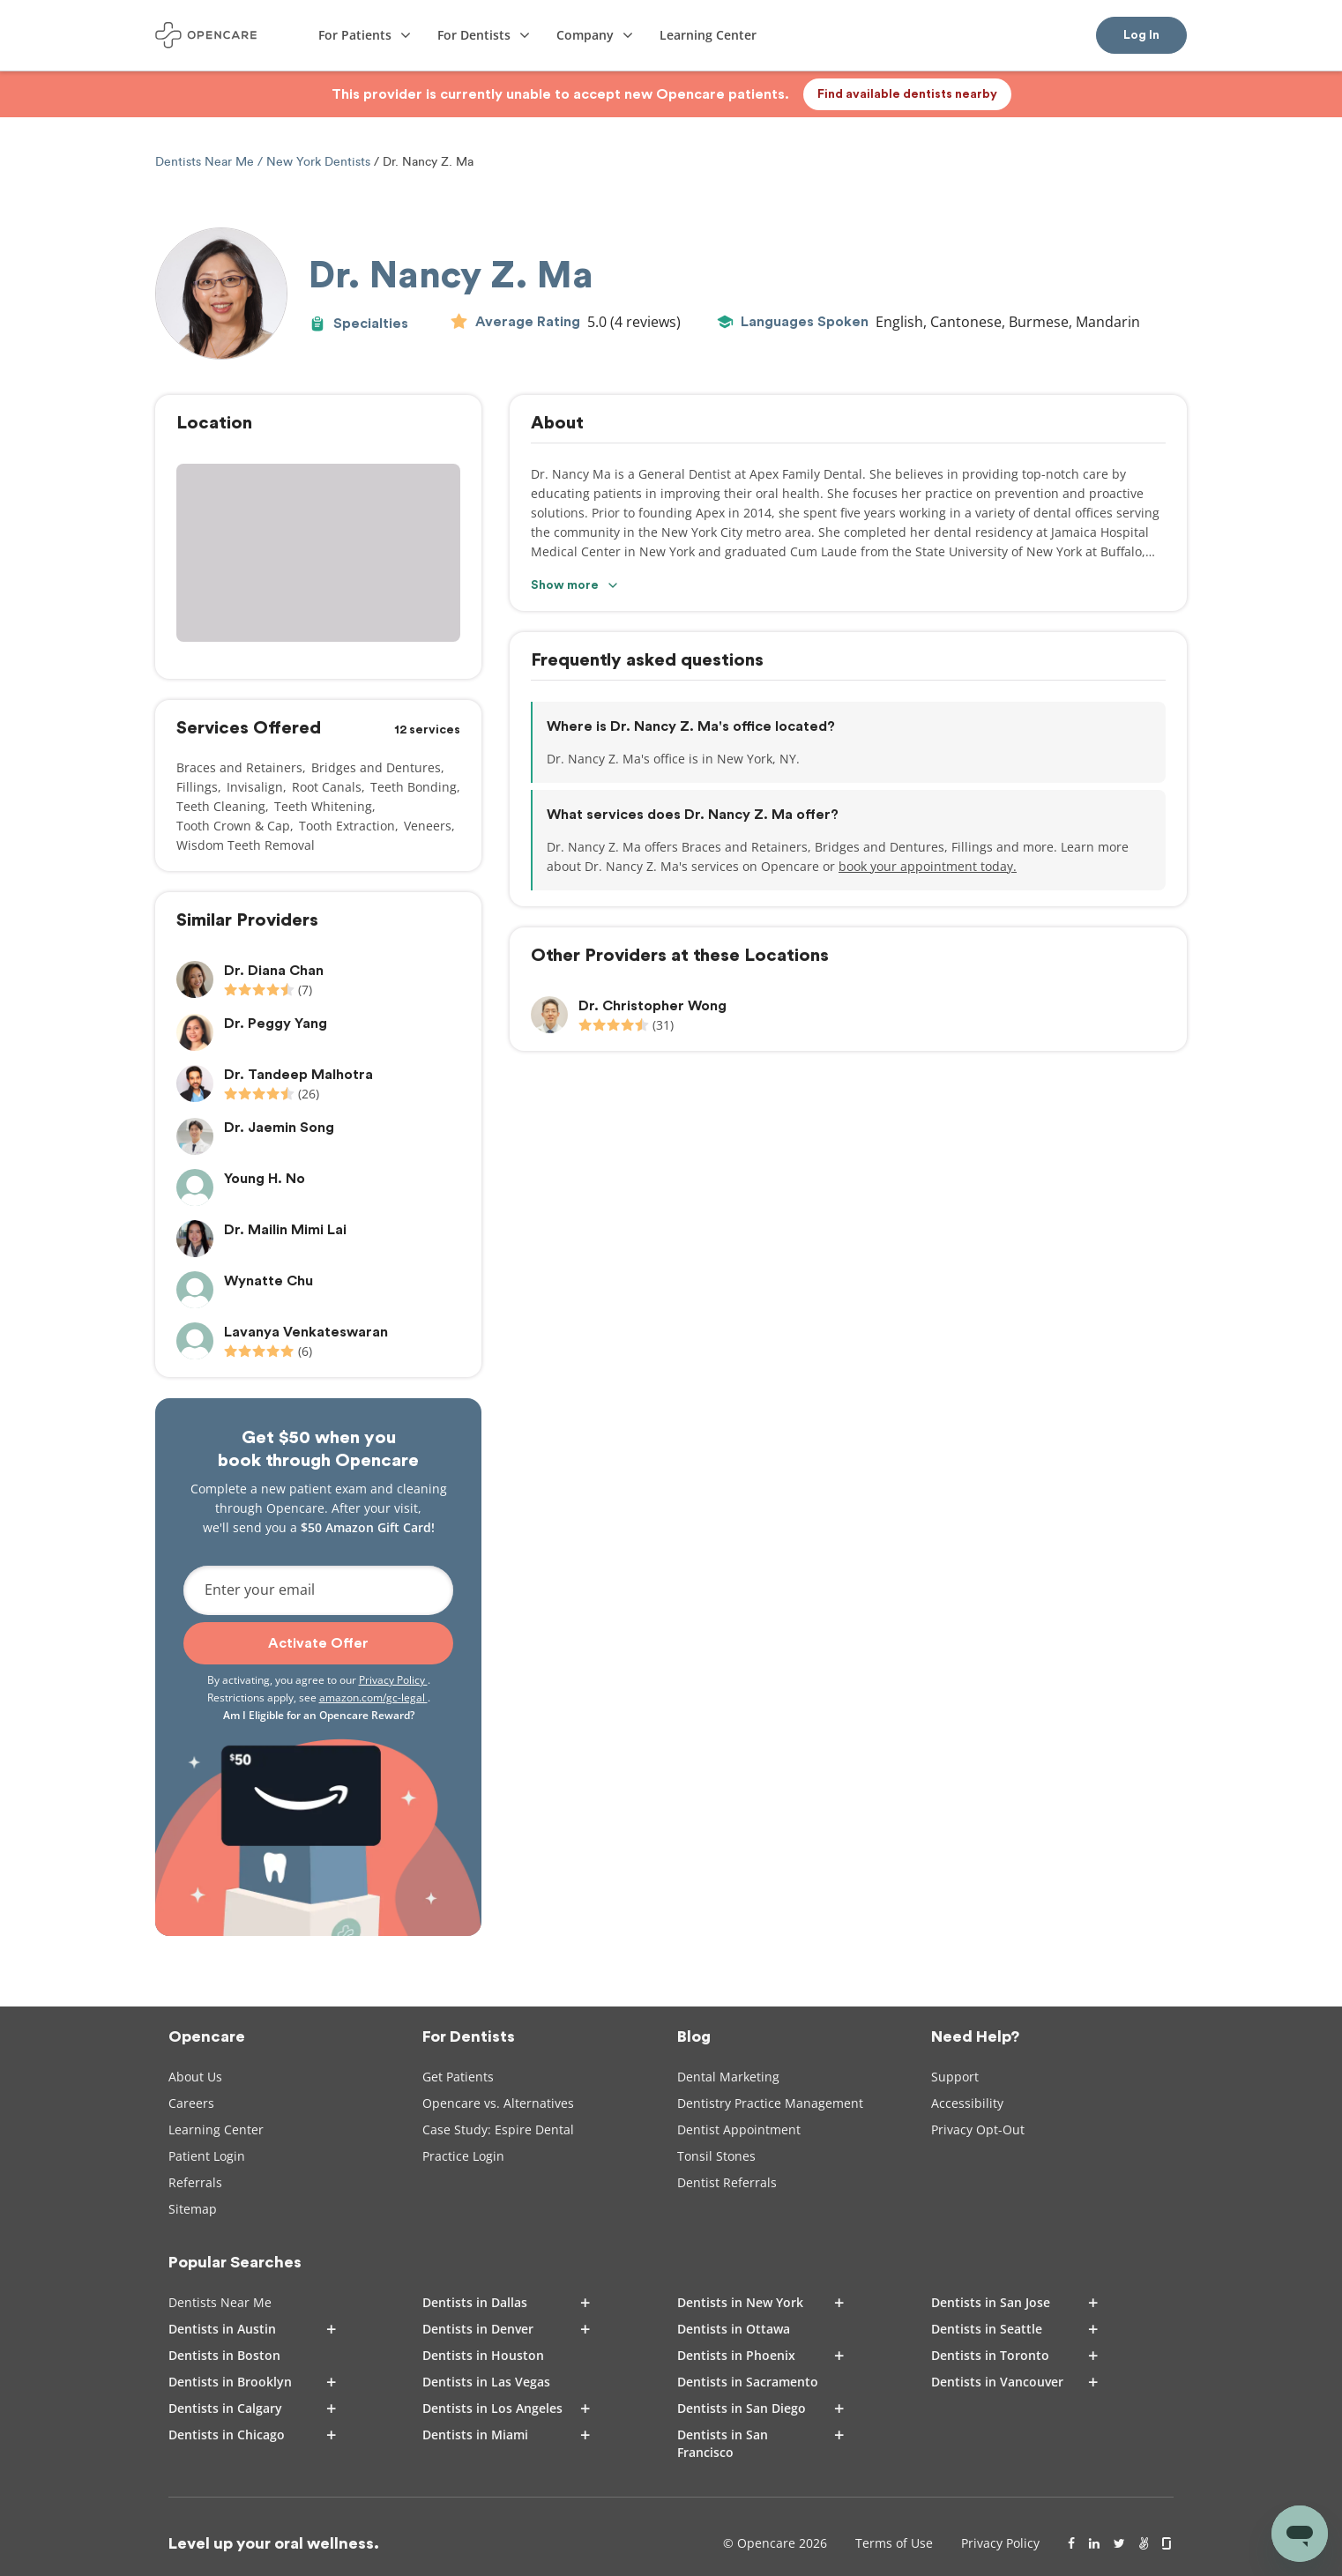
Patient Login (206, 2156)
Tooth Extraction (347, 825)
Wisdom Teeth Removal (245, 845)
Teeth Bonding (413, 786)
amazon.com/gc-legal (373, 1697)
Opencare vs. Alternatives (498, 2103)
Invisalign (255, 786)
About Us (195, 2076)
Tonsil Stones (716, 2156)
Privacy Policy (393, 1679)
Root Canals (327, 786)
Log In (1141, 35)
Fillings (197, 786)
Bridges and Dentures (376, 767)
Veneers (427, 825)
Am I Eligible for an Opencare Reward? (318, 1715)
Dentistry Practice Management (770, 2103)
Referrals (195, 2182)
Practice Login (463, 2156)
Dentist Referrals (727, 2182)
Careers (191, 2103)
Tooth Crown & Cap (233, 825)
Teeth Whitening (323, 806)
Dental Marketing (728, 2076)
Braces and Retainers (239, 767)
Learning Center (216, 2129)
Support (955, 2076)
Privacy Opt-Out (978, 2129)
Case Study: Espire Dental (498, 2129)
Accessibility (967, 2103)
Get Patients (458, 2076)
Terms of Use (894, 2543)
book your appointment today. (928, 866)
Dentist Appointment (739, 2129)
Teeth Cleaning (220, 806)
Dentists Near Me (206, 161)
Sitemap (192, 2208)
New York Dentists (318, 161)
